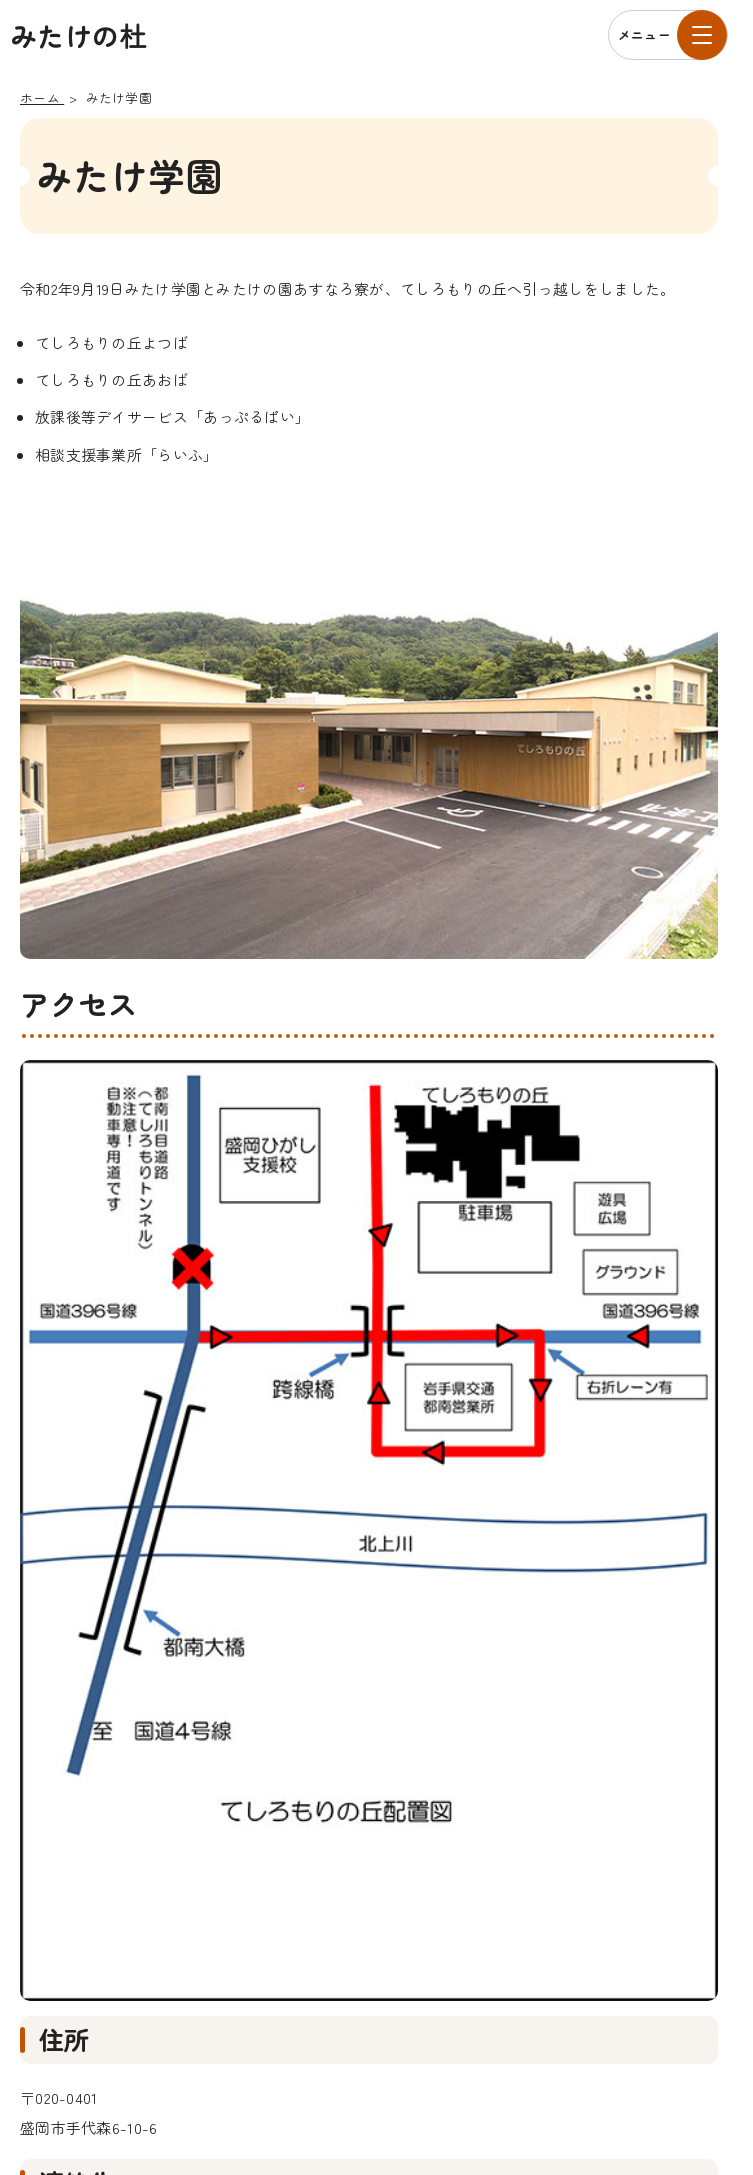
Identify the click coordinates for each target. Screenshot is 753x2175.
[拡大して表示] (369, 1530)
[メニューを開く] (668, 35)
